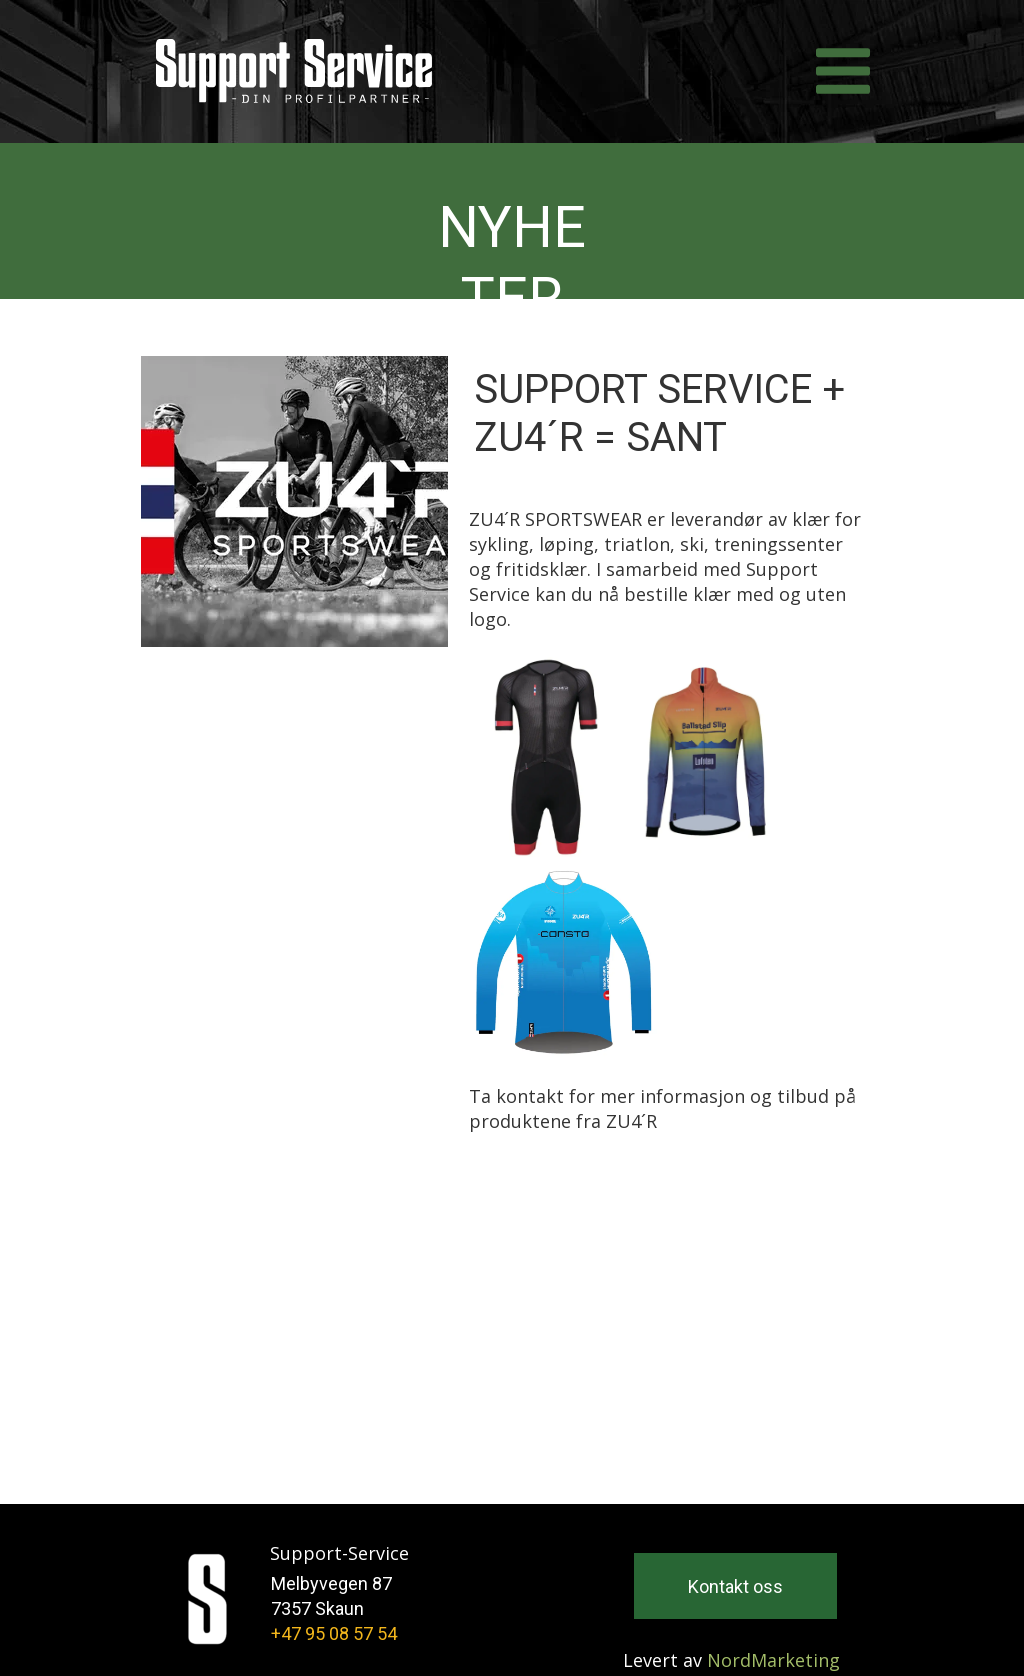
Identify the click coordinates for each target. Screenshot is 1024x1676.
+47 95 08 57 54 (334, 1633)
